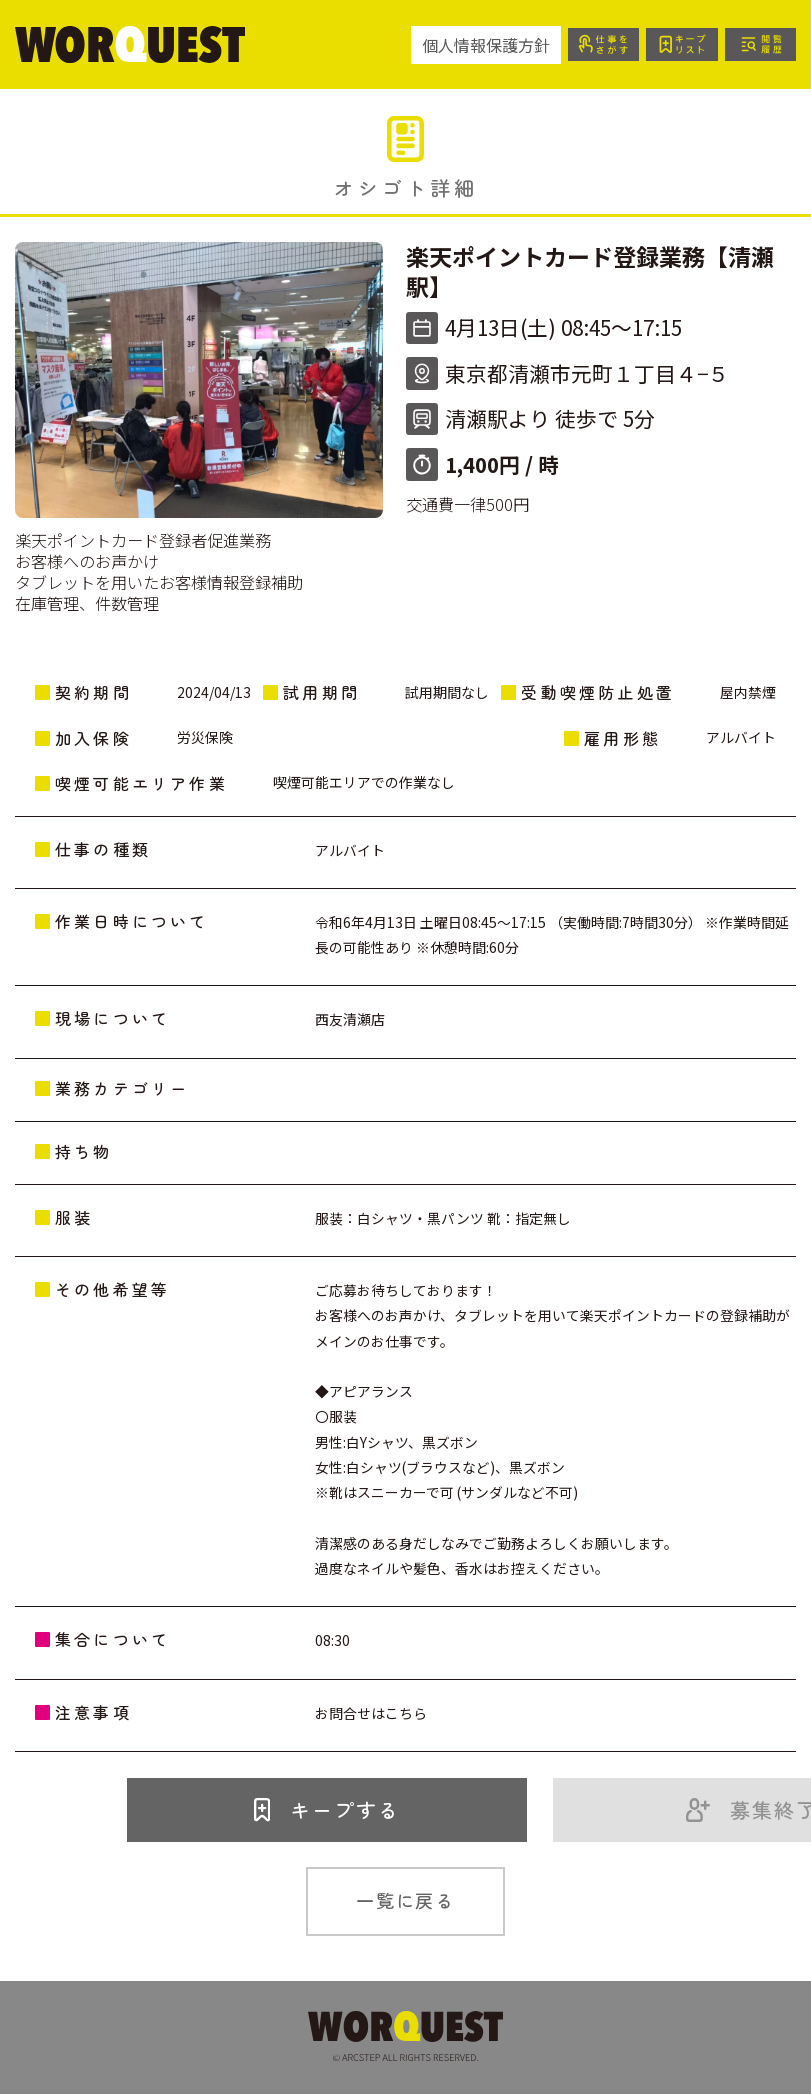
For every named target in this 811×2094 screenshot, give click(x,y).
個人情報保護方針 (484, 45)
